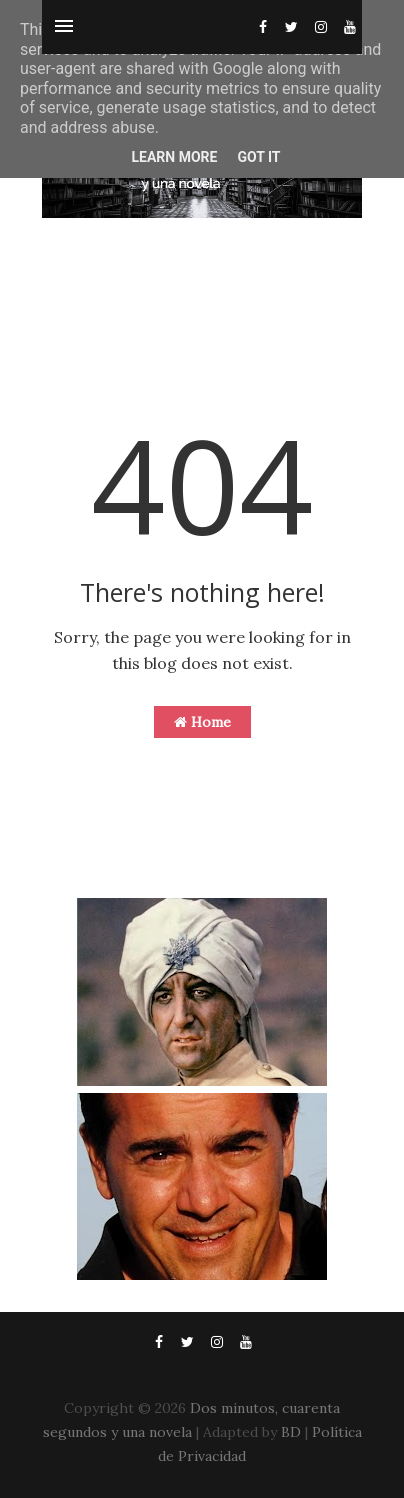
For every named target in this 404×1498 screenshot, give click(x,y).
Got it (258, 157)
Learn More (174, 157)
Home (202, 722)
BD (291, 1432)
